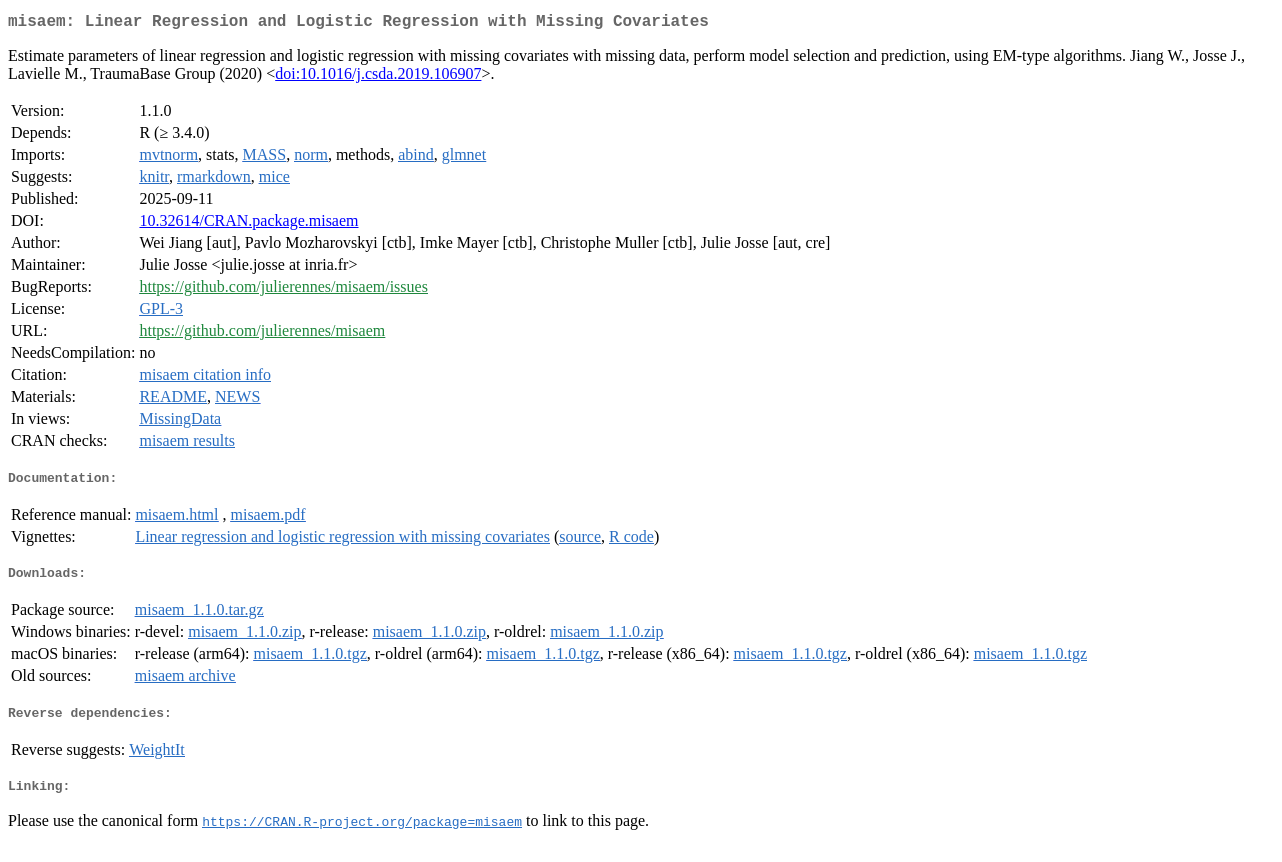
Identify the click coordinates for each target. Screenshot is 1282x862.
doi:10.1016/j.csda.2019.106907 (378, 77)
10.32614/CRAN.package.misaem (248, 224)
